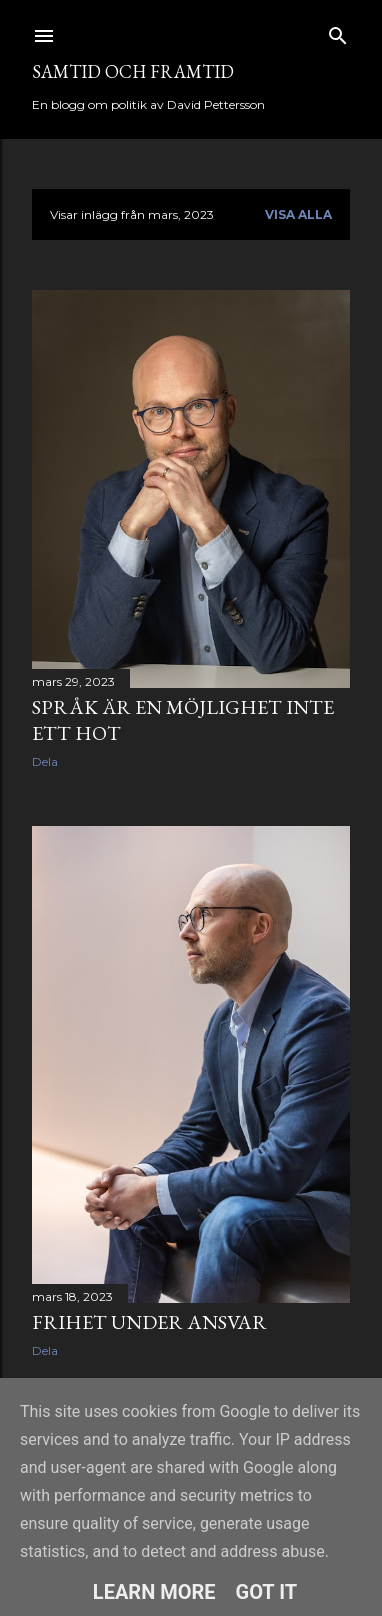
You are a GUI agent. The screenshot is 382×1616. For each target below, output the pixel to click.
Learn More (154, 1592)
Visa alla (298, 214)
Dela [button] (45, 761)
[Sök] (338, 31)
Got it (267, 1592)
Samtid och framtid (133, 71)
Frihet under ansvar (149, 1322)
